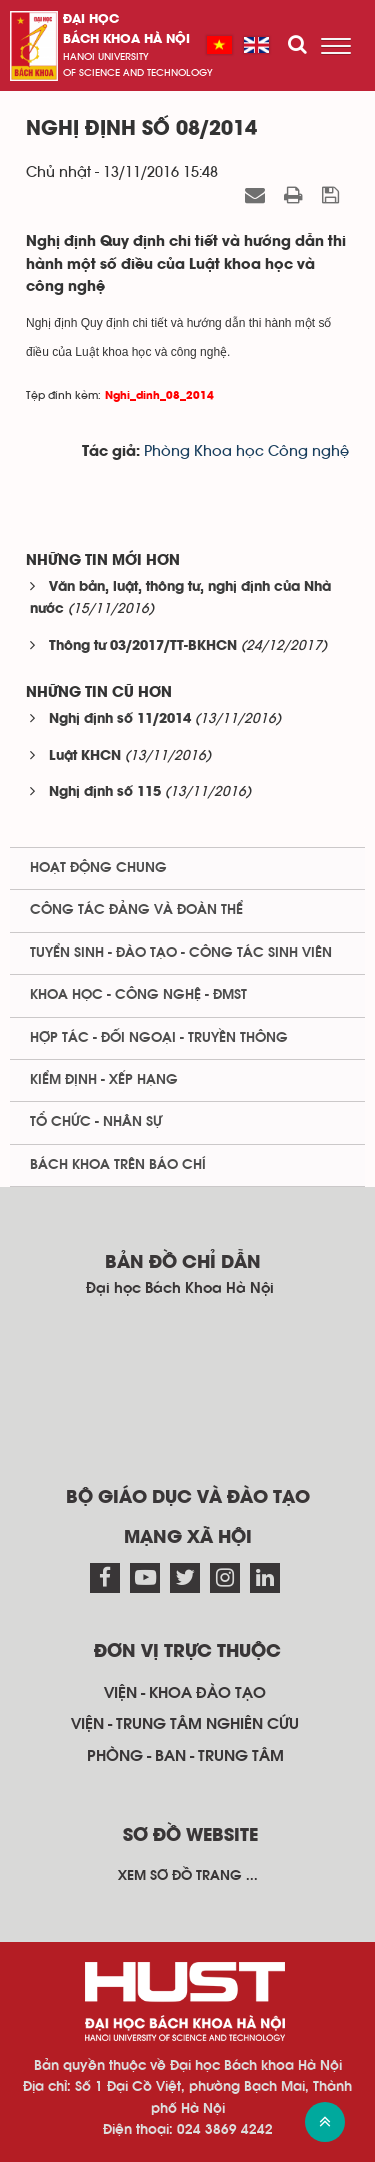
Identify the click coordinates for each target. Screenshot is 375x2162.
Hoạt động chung (98, 868)
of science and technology (138, 73)
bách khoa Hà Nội (126, 39)
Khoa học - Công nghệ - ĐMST (138, 995)
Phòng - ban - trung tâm (185, 1756)
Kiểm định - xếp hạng (104, 1080)
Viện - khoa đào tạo (185, 1693)
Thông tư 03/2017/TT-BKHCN (143, 646)
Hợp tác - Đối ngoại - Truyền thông (159, 1038)
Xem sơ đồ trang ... (188, 1876)
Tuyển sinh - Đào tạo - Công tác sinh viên (181, 953)
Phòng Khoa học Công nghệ (246, 451)
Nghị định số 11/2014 (120, 719)
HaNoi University (106, 57)
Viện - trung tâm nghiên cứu (185, 1724)
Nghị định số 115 (105, 792)
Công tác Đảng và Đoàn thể (136, 910)
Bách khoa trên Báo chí (118, 1165)
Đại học (91, 19)
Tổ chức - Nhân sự (96, 1122)
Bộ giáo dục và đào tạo (188, 1498)
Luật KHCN (85, 756)
